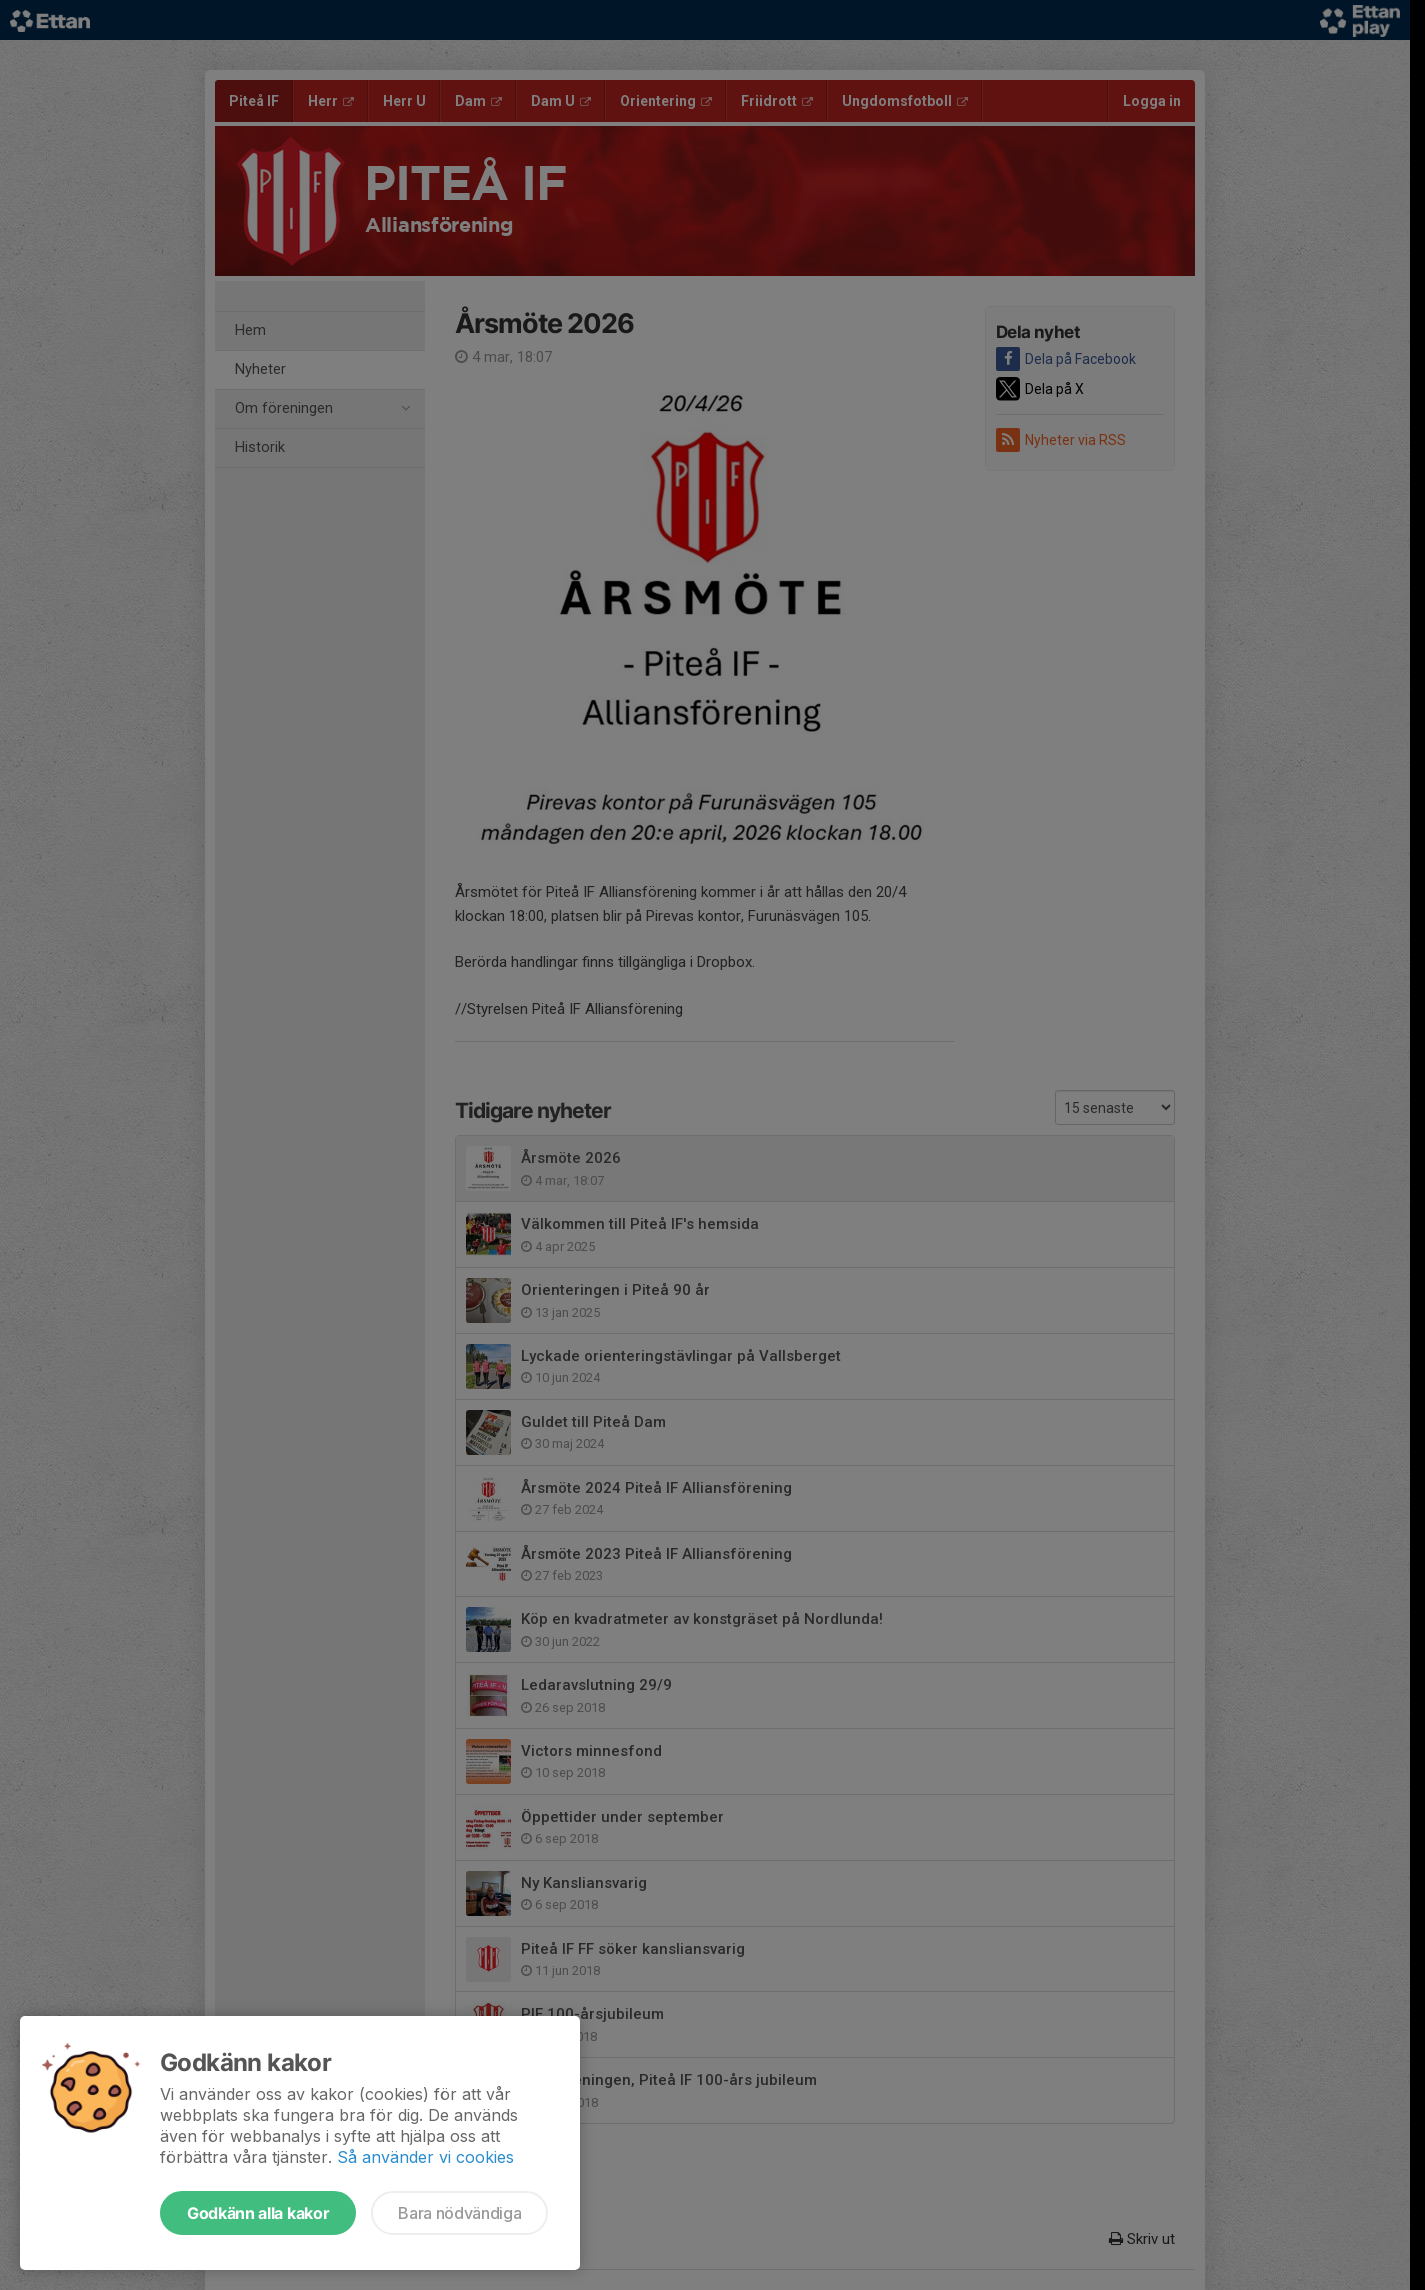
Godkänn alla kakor (258, 2213)
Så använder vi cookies (425, 2157)
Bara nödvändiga (459, 2213)
